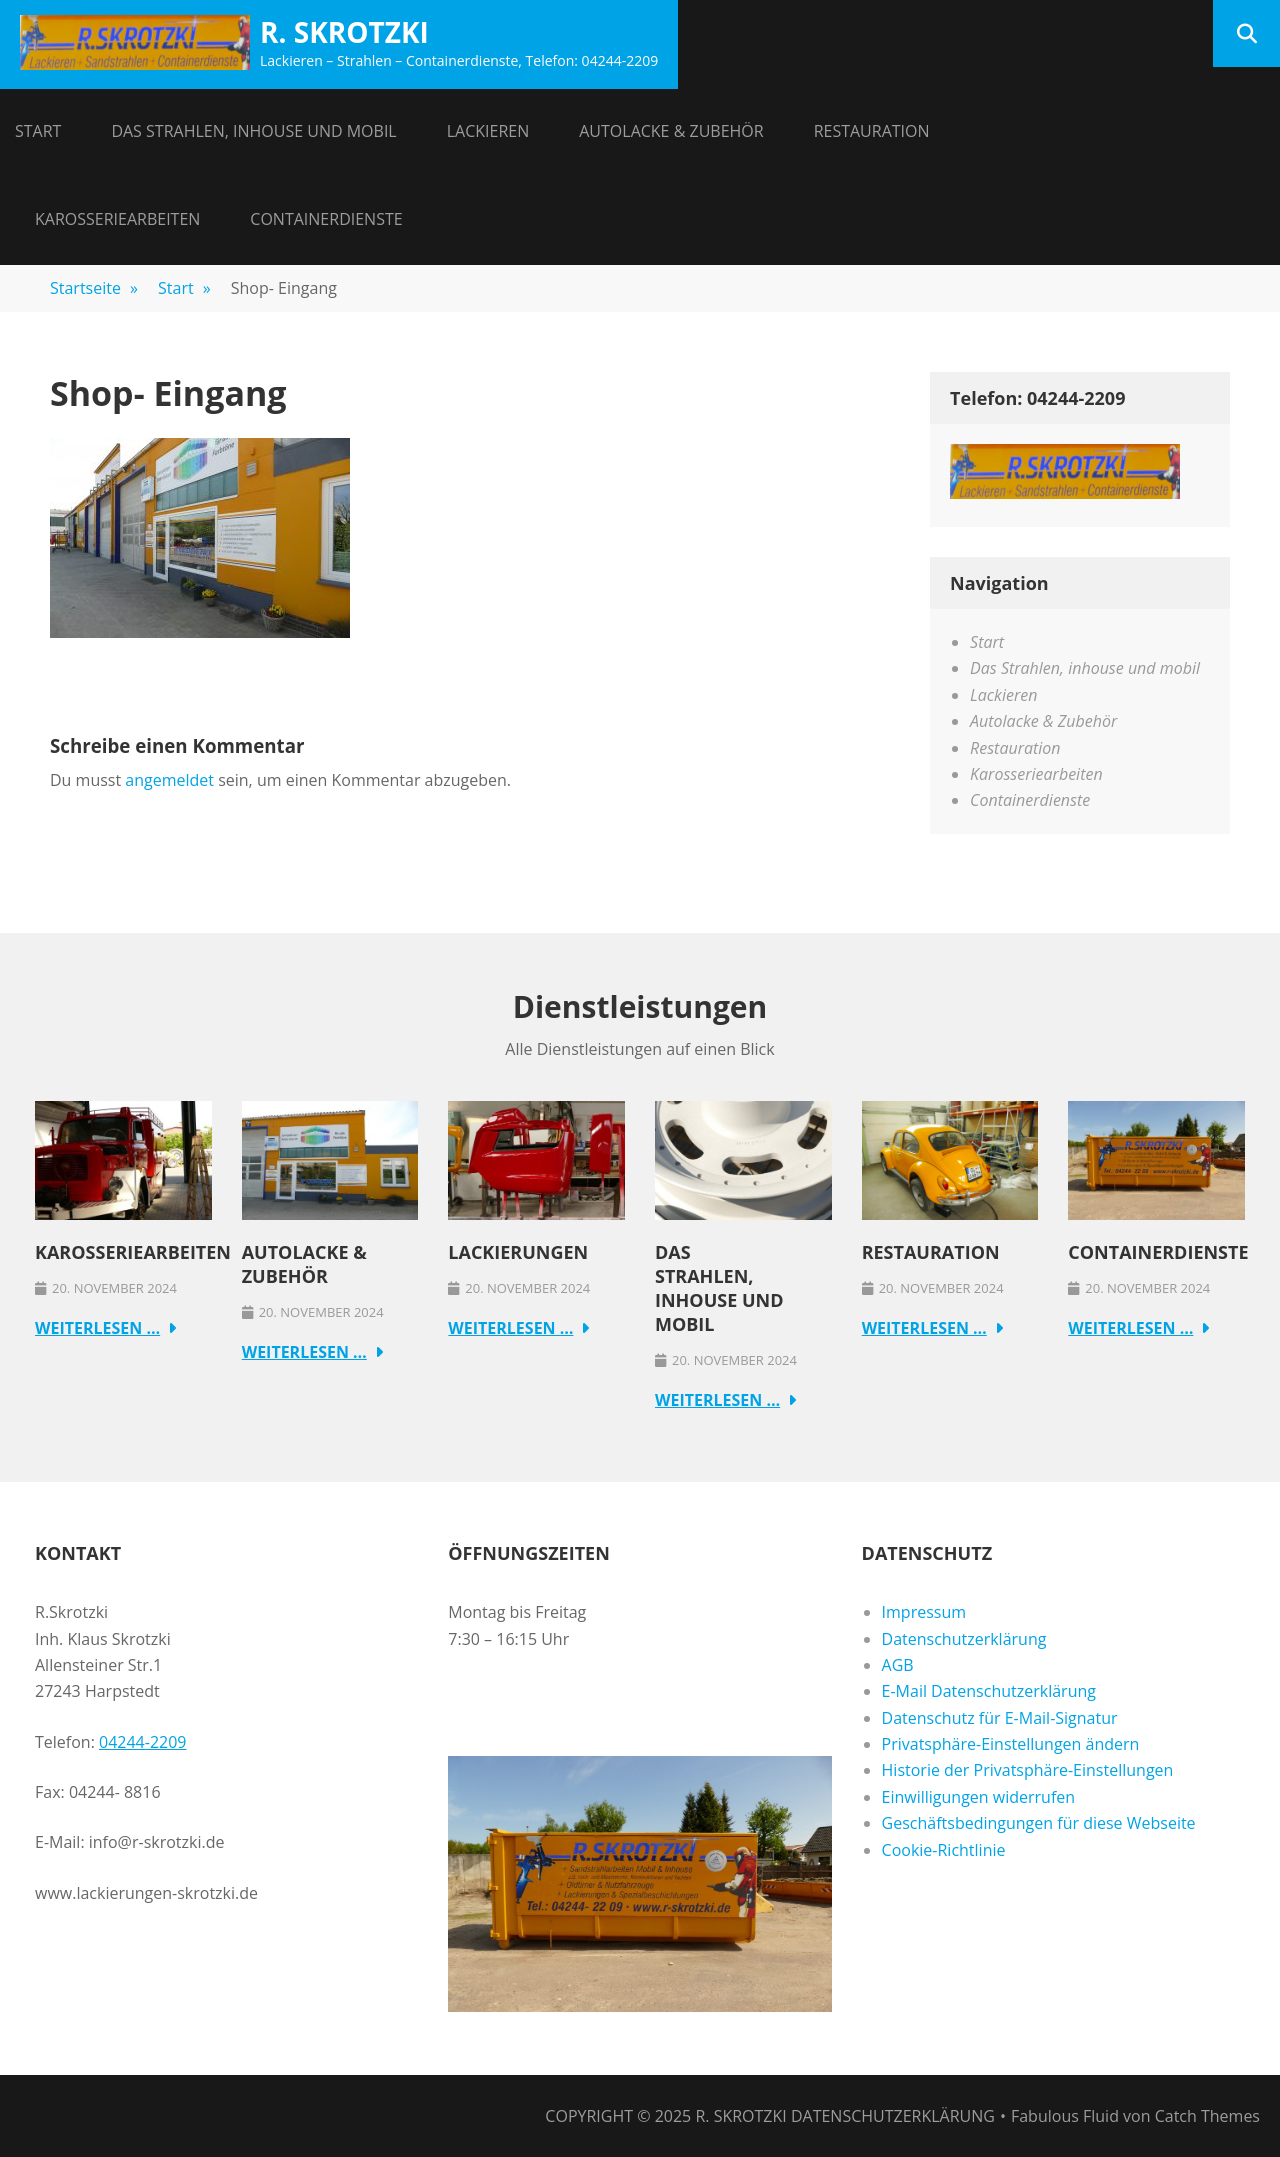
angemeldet (169, 780)
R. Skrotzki (344, 32)
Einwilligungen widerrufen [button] (979, 1797)
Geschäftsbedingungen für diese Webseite (1039, 1823)
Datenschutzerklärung (964, 1639)
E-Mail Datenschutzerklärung (989, 1691)
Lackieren (488, 131)
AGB (898, 1665)
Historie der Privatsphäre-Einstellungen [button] (1028, 1770)
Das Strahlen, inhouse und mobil (253, 131)
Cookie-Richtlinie (944, 1850)
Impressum (924, 1612)
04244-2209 (142, 1742)
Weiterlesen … (97, 1328)
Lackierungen (518, 1252)
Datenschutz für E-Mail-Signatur (1000, 1718)
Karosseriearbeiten (117, 219)
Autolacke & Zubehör (671, 131)
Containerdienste (326, 219)
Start (38, 131)
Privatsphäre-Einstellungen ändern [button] (1011, 1744)
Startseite (94, 288)
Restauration (872, 131)
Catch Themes (1207, 2116)
